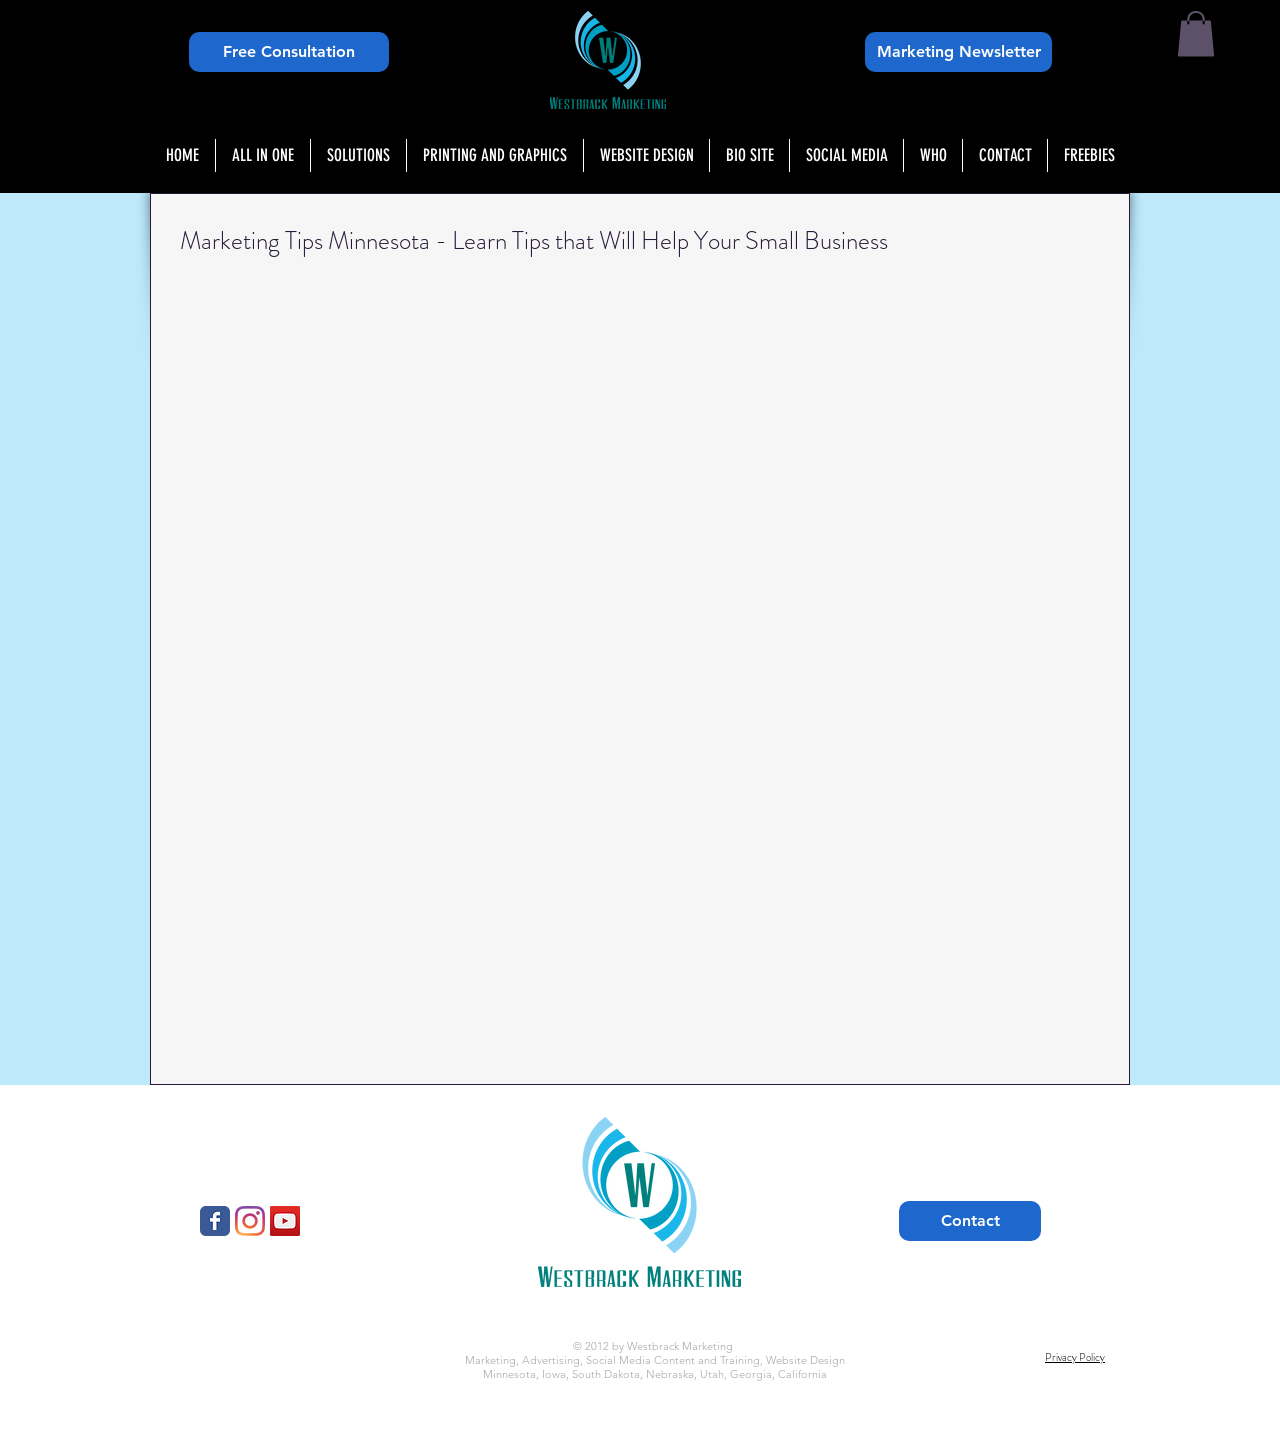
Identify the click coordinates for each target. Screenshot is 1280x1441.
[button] (1196, 33)
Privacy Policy (1075, 1357)
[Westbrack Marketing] (215, 1221)
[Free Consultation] (289, 52)
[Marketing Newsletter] (958, 52)
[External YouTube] (379, 408)
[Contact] (970, 1221)
